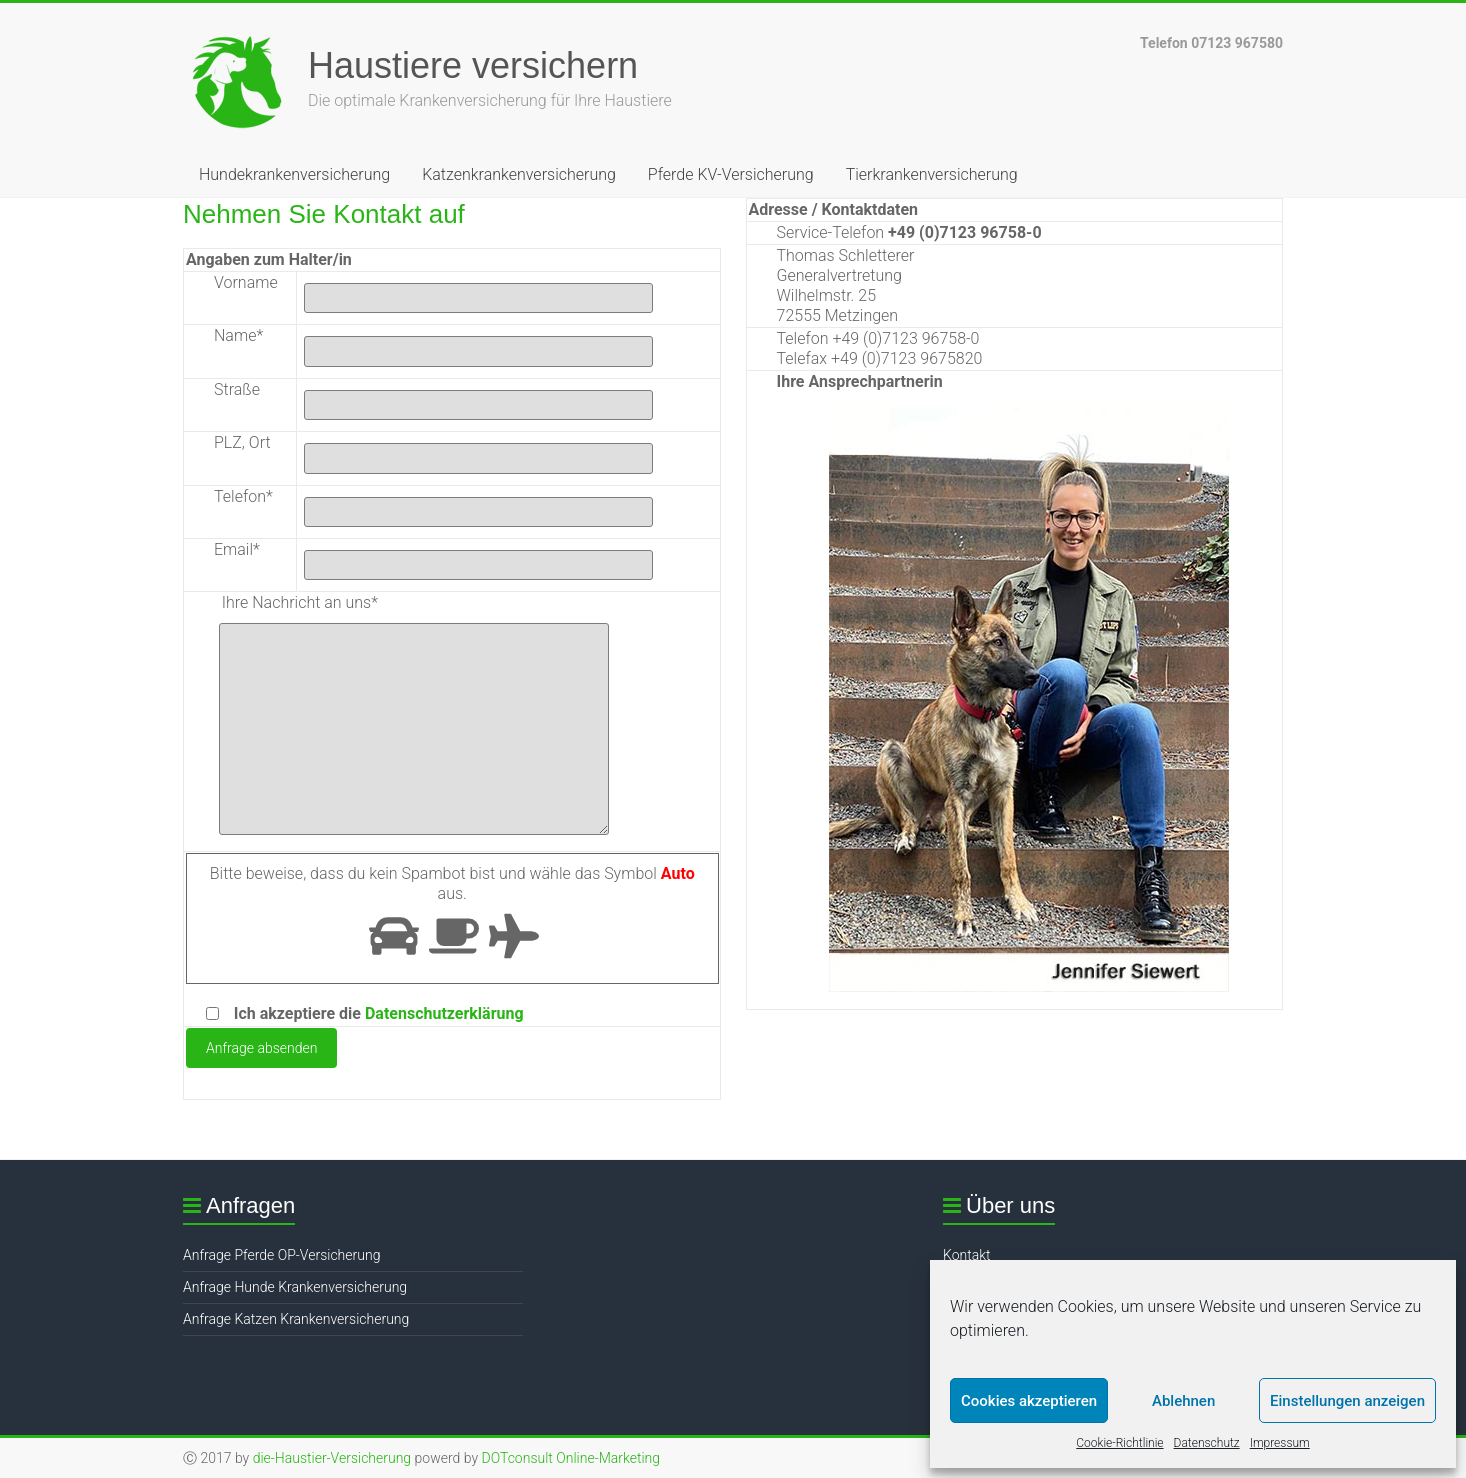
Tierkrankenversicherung (932, 174)
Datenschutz (1207, 1443)
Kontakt (967, 1255)
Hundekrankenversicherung (294, 174)
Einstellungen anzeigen (1347, 1401)
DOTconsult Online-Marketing (570, 1458)
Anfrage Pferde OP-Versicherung (281, 1255)
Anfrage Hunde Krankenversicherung (295, 1287)
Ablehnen (1183, 1401)
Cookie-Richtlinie (1119, 1443)
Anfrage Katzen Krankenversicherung (296, 1319)
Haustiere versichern (473, 65)
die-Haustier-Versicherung (332, 1458)
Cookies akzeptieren (1029, 1401)
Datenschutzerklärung (444, 1013)
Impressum (1280, 1443)
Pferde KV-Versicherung (731, 174)
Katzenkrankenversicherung (519, 174)
